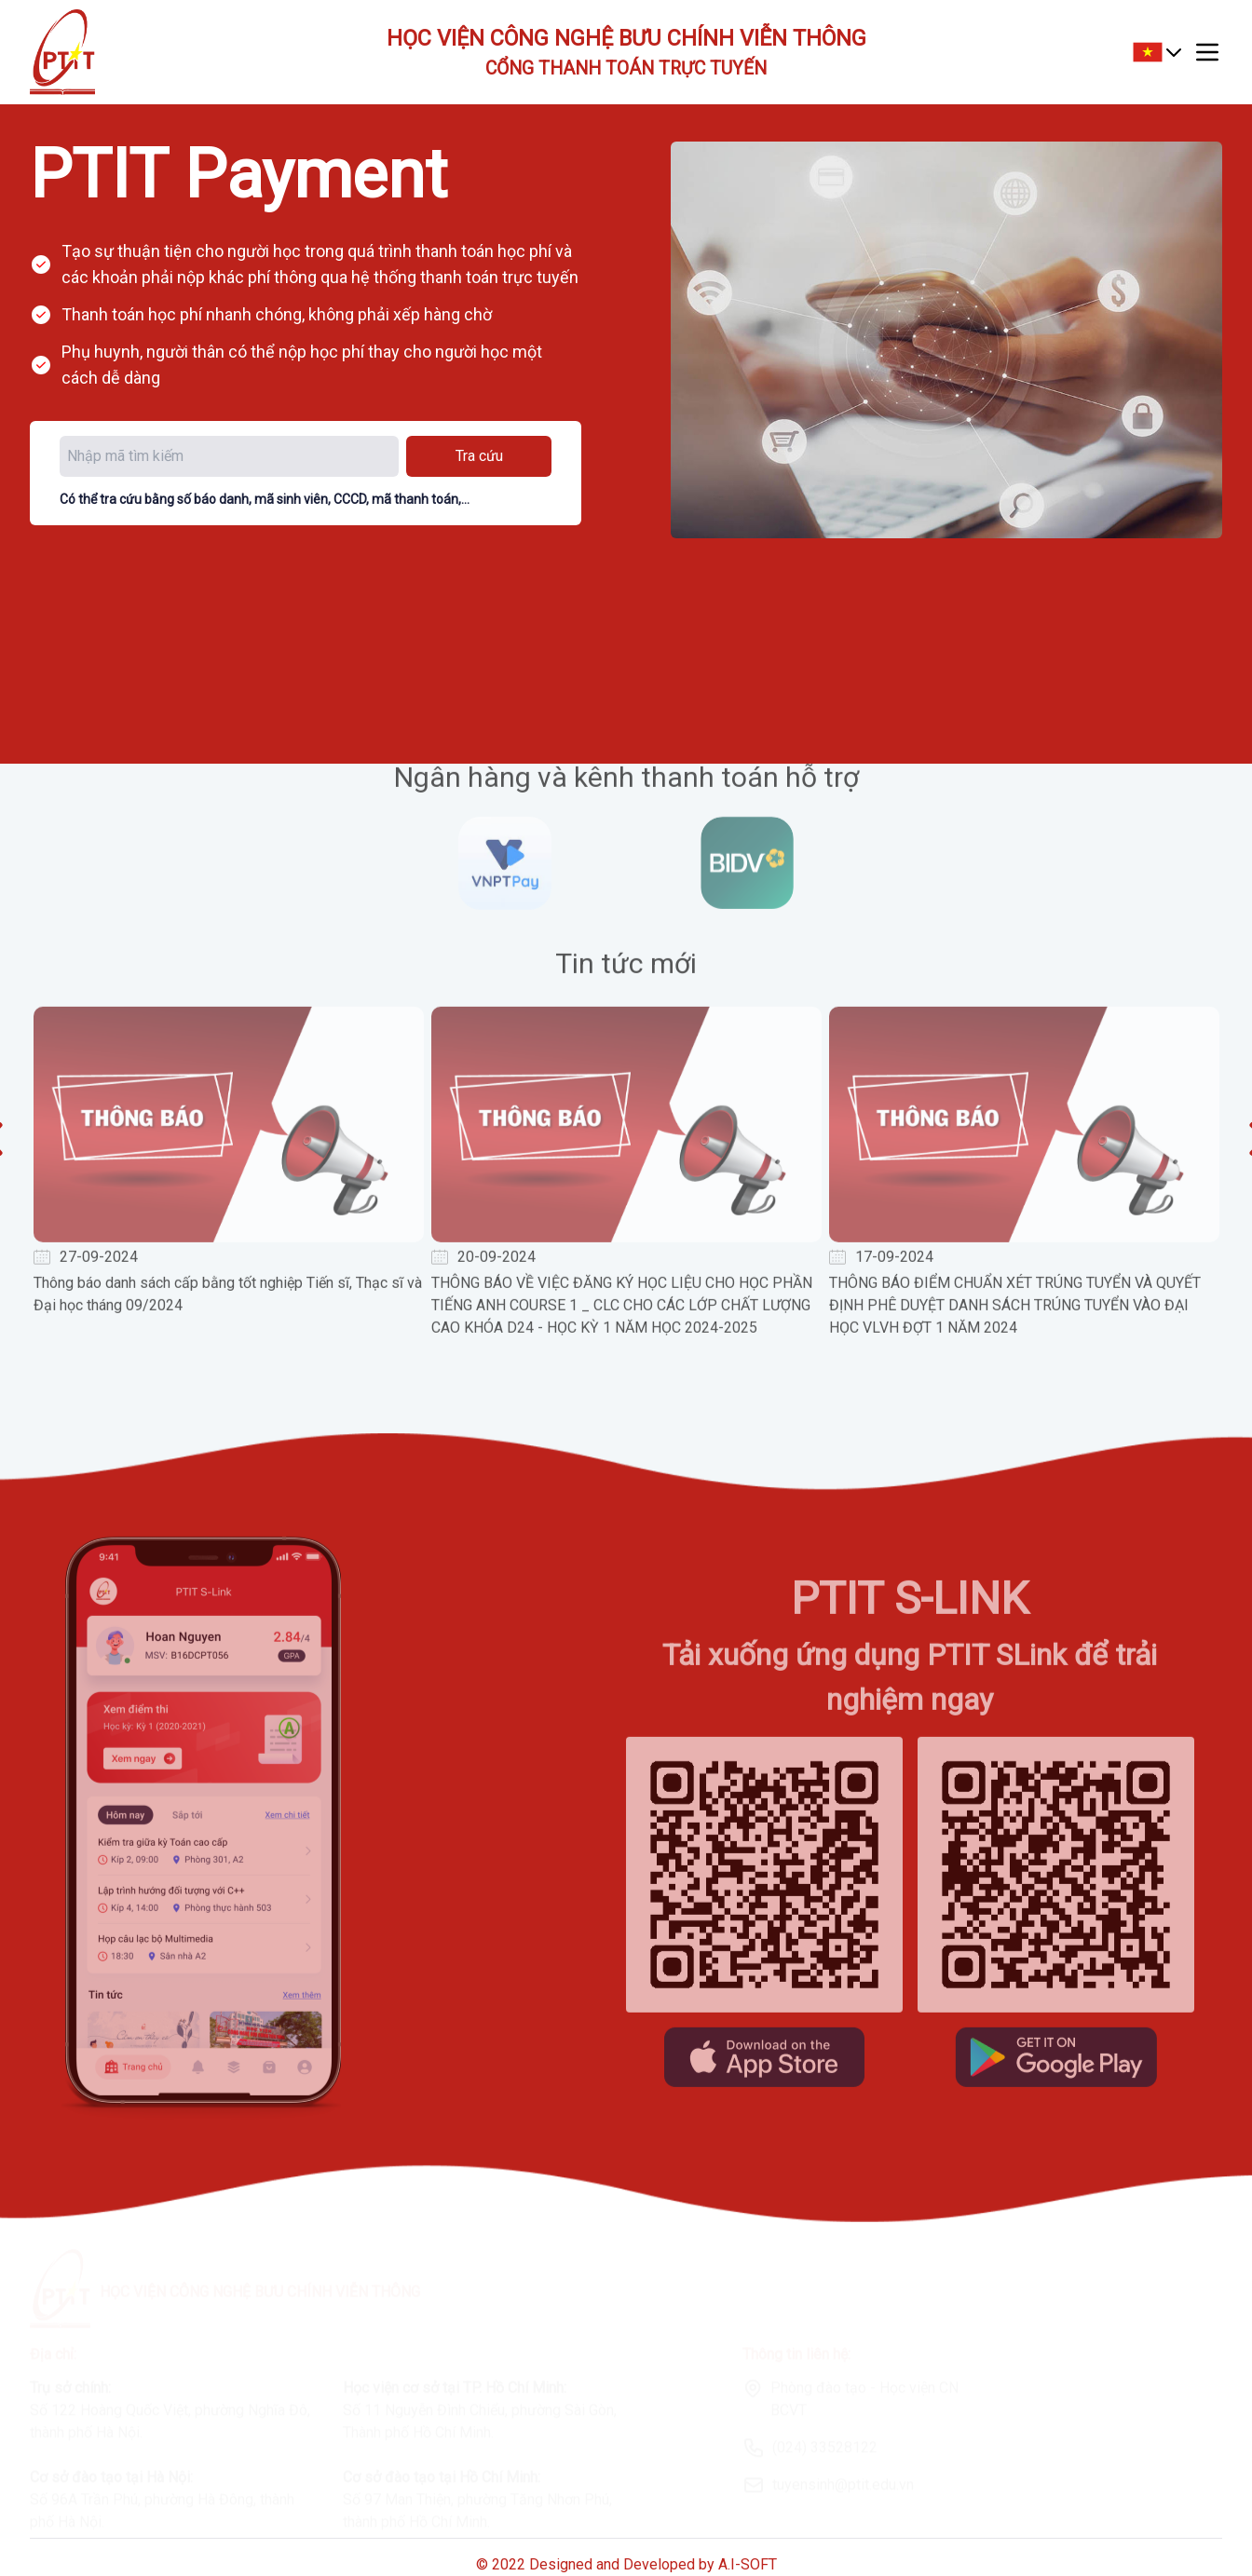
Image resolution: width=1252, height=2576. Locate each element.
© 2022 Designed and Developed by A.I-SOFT (626, 2564)
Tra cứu (479, 456)
